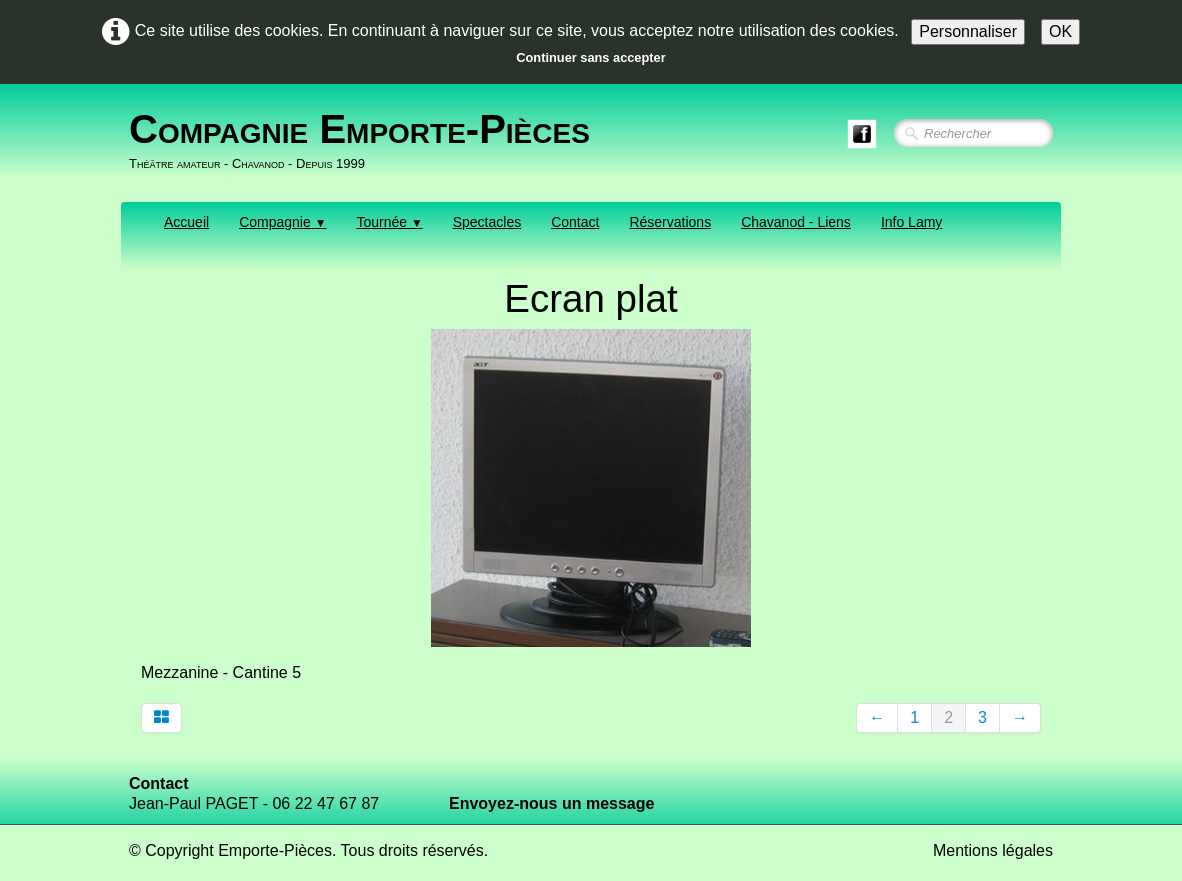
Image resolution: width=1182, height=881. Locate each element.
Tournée (389, 222)
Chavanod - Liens (796, 222)
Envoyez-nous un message (551, 803)
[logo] (367, 141)
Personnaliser (968, 31)
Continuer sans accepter (590, 57)
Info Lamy (911, 222)
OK (1060, 31)
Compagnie (282, 222)
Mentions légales (993, 850)
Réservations (670, 222)
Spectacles (487, 222)
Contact (575, 222)
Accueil (186, 222)
